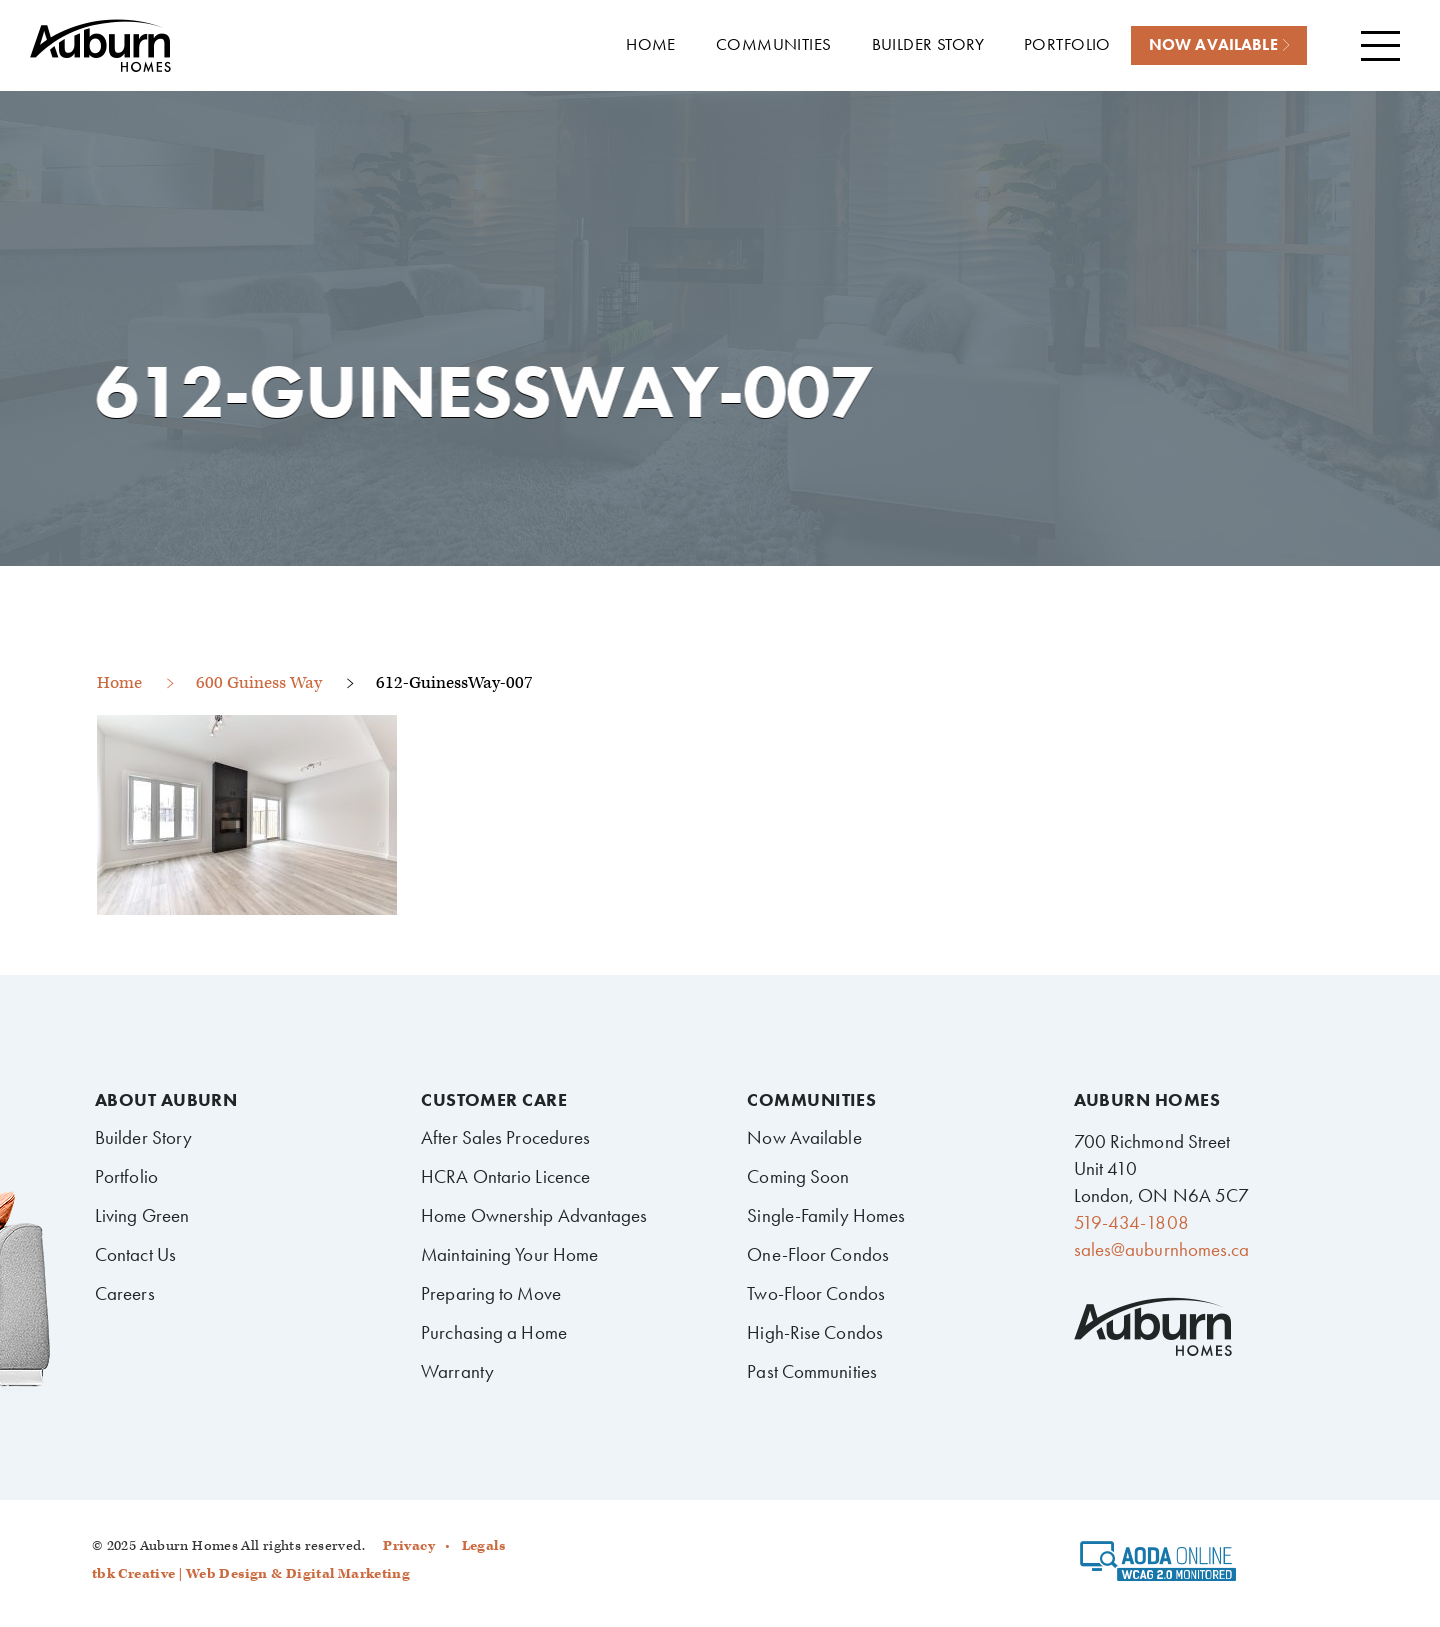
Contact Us (135, 1254)
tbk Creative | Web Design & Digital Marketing (251, 1574)
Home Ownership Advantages (534, 1215)
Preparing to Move (491, 1293)
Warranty (457, 1371)
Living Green (142, 1215)
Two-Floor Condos (816, 1293)
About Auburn (166, 1100)
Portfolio (126, 1176)
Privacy (409, 1546)
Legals (483, 1546)
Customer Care (494, 1100)
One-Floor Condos (818, 1254)
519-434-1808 (1131, 1222)
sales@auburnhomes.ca (1162, 1249)
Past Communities (812, 1371)
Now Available (804, 1137)
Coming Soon (798, 1176)
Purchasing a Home (494, 1332)
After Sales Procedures (505, 1137)
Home (119, 683)
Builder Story (143, 1137)
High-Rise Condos (815, 1332)
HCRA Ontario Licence (505, 1176)
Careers (125, 1293)
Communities (811, 1100)
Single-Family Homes (826, 1215)
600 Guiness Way (259, 683)
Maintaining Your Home (509, 1254)
